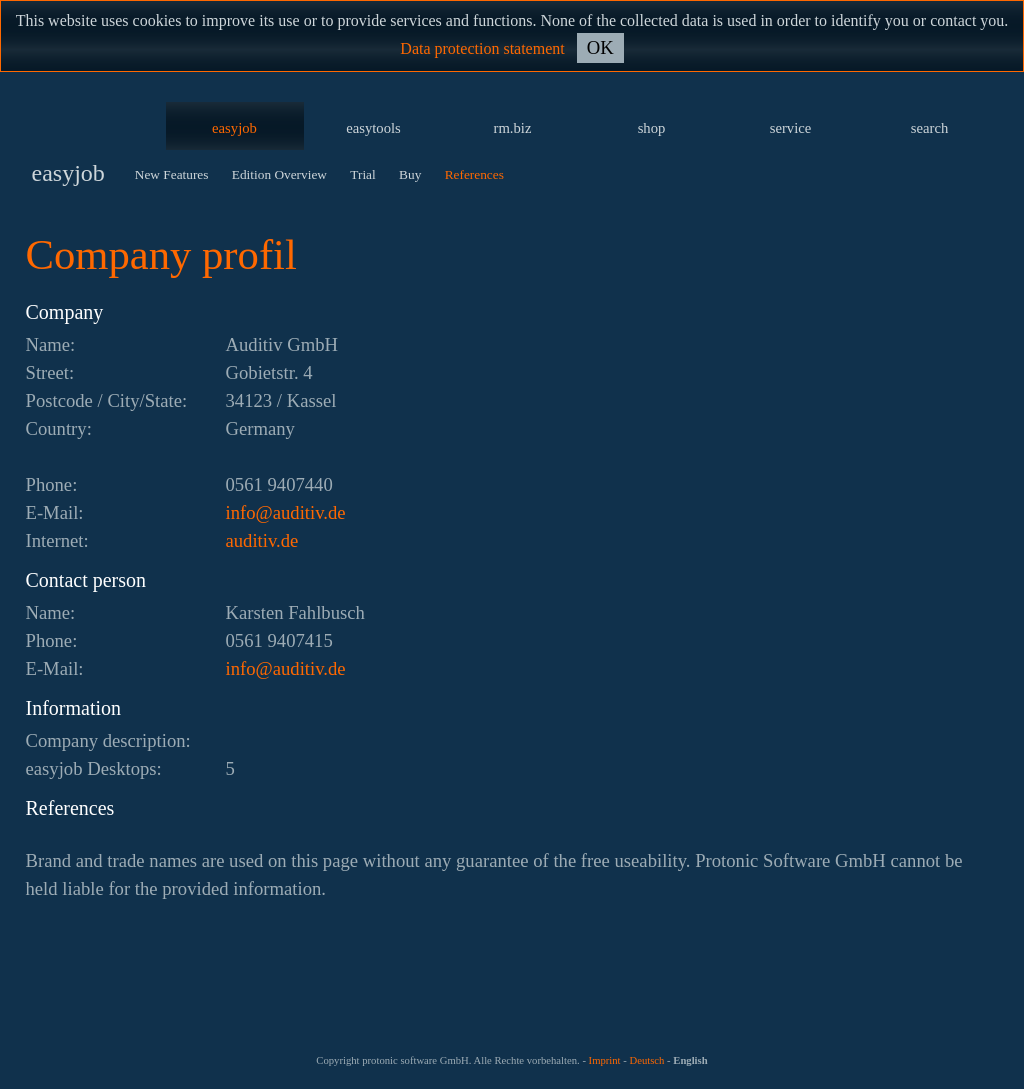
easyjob (234, 128)
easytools (373, 128)
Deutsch (646, 1060)
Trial (362, 174)
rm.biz (513, 128)
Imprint (605, 1060)
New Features (172, 174)
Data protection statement (482, 48)
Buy (410, 174)
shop (652, 128)
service (791, 128)
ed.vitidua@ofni (286, 512)
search (929, 128)
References (474, 174)
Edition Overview (279, 174)
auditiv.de (262, 540)
